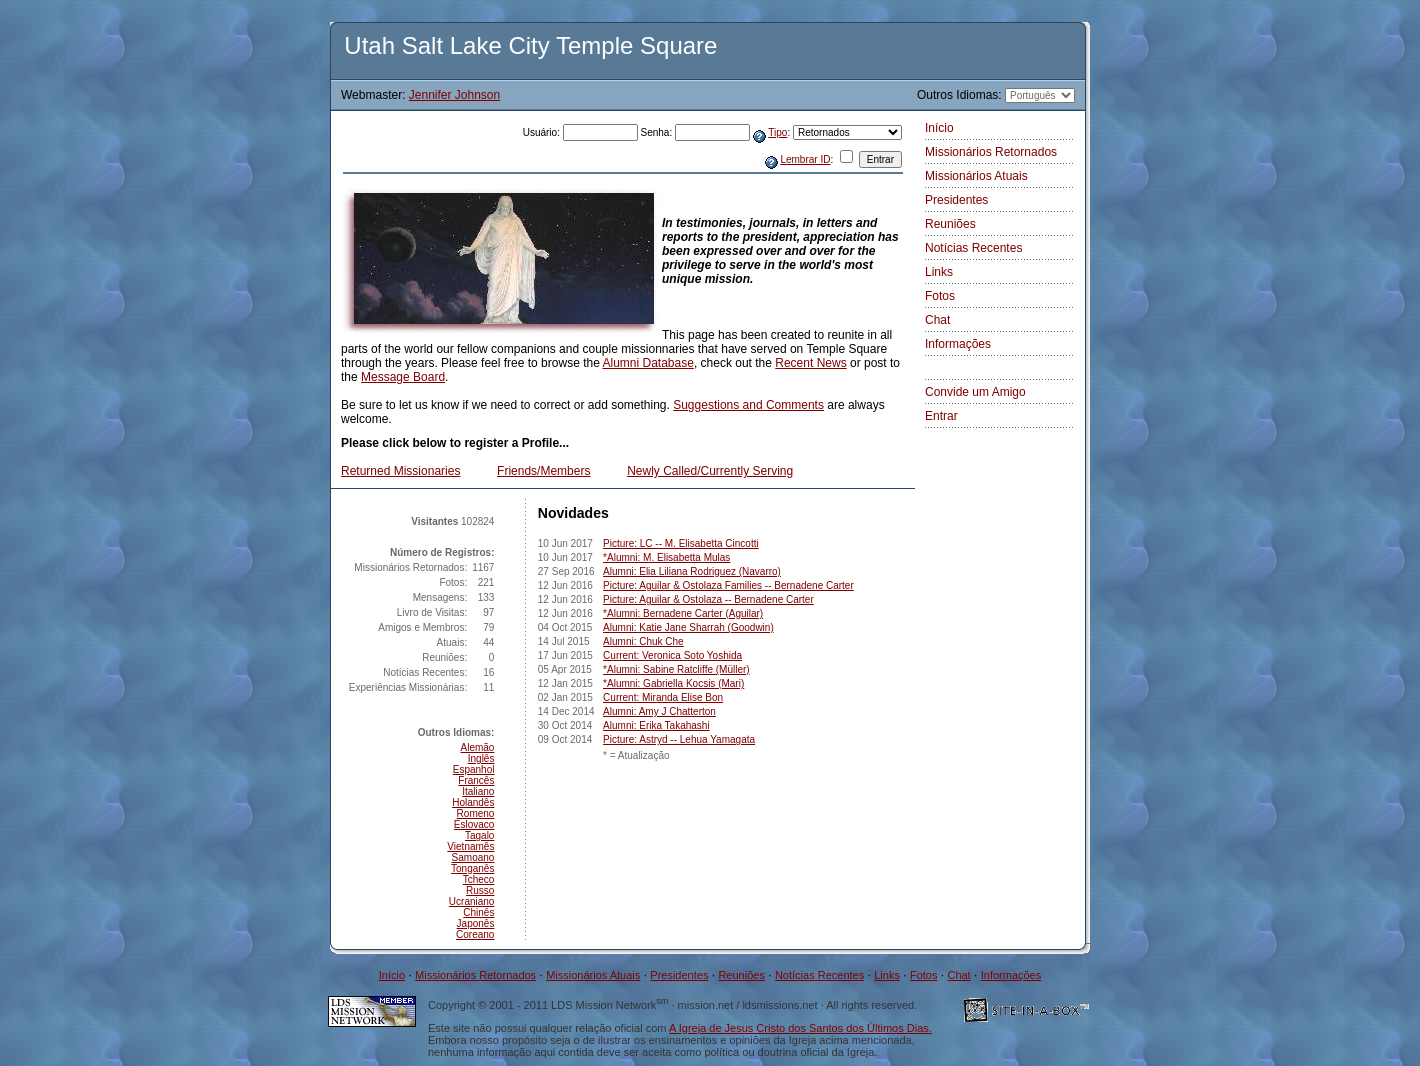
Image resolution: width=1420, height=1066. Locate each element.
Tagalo (479, 835)
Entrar (941, 416)
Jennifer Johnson (454, 95)
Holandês (473, 802)
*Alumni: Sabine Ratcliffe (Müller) (676, 669)
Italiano (478, 791)
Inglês (481, 758)
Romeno (476, 813)
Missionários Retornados (991, 152)
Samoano (473, 857)
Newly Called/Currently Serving (710, 471)
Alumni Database (648, 363)
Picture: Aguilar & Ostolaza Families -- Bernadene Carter (728, 585)
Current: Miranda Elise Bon (663, 697)
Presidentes (956, 200)
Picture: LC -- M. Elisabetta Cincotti (681, 543)
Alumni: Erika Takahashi (656, 725)
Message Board (403, 377)
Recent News (810, 363)
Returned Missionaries (400, 471)
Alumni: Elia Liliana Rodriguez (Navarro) (692, 571)
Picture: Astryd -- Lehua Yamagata (679, 739)
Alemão (478, 747)
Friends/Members (543, 471)
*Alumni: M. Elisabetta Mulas (666, 557)
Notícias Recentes (973, 248)
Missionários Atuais (976, 176)
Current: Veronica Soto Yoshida (672, 655)
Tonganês (472, 868)
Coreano (475, 934)
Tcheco (479, 879)
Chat (937, 320)
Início (939, 128)
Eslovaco (474, 824)
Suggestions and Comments (748, 405)
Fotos (940, 296)
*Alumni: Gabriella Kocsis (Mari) (673, 683)
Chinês (478, 912)
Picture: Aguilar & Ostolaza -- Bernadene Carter (708, 599)
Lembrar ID (805, 159)
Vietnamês (470, 846)
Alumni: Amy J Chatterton (659, 711)
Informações (958, 344)
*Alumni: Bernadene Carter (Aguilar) (683, 613)
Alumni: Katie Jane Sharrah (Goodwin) (688, 627)
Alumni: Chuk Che (643, 641)
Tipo (777, 132)
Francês (476, 780)
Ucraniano (472, 901)
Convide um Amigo (975, 392)
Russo (480, 890)
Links (939, 272)
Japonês (476, 923)
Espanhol (474, 769)
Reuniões (950, 224)
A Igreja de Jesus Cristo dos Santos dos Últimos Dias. (800, 1028)
